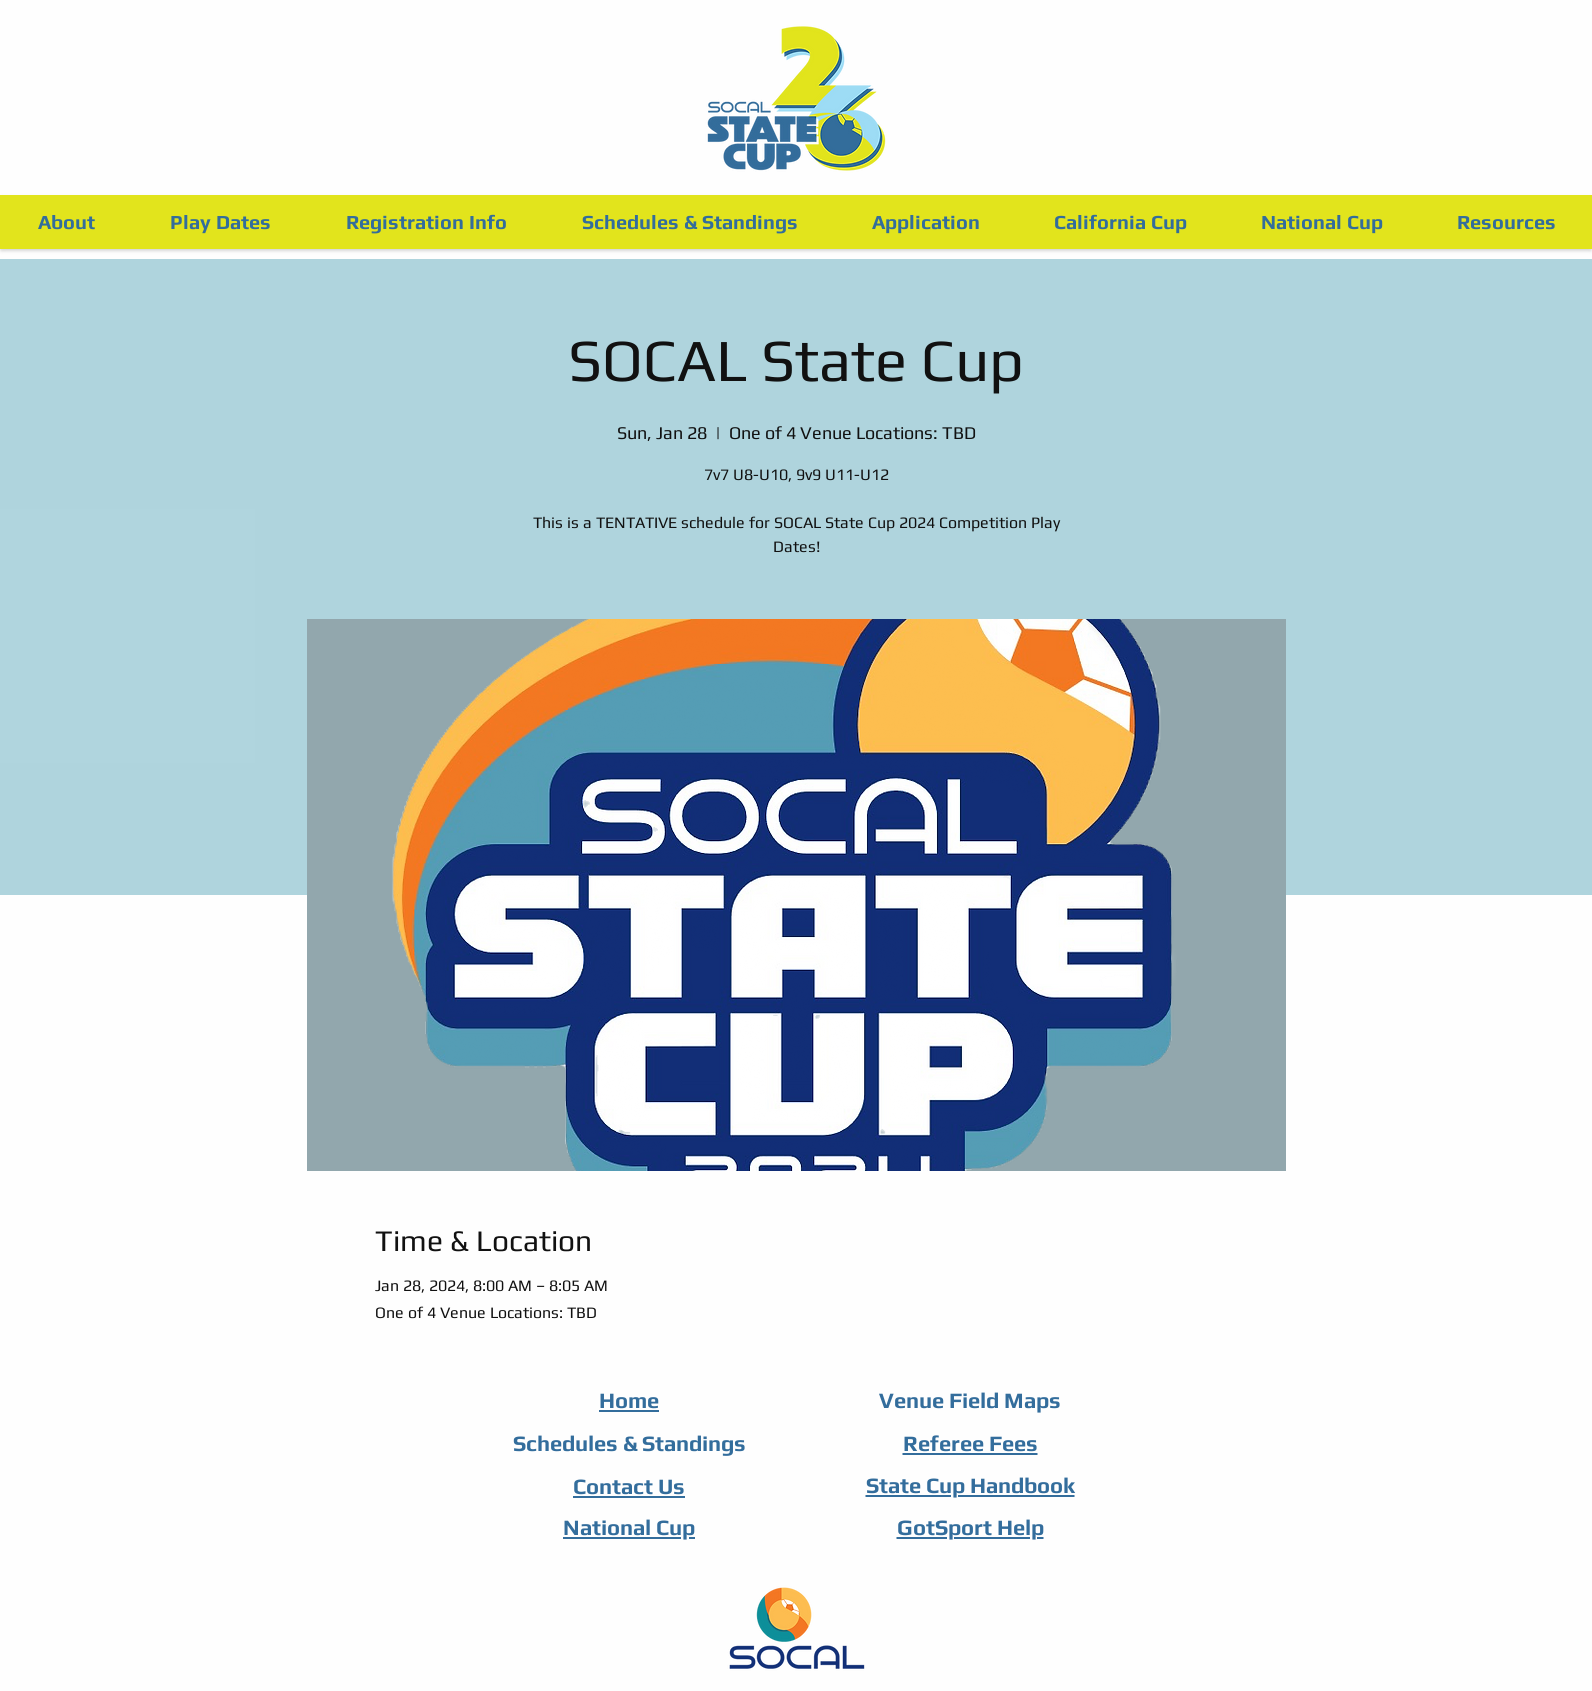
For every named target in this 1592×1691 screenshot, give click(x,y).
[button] (426, 222)
